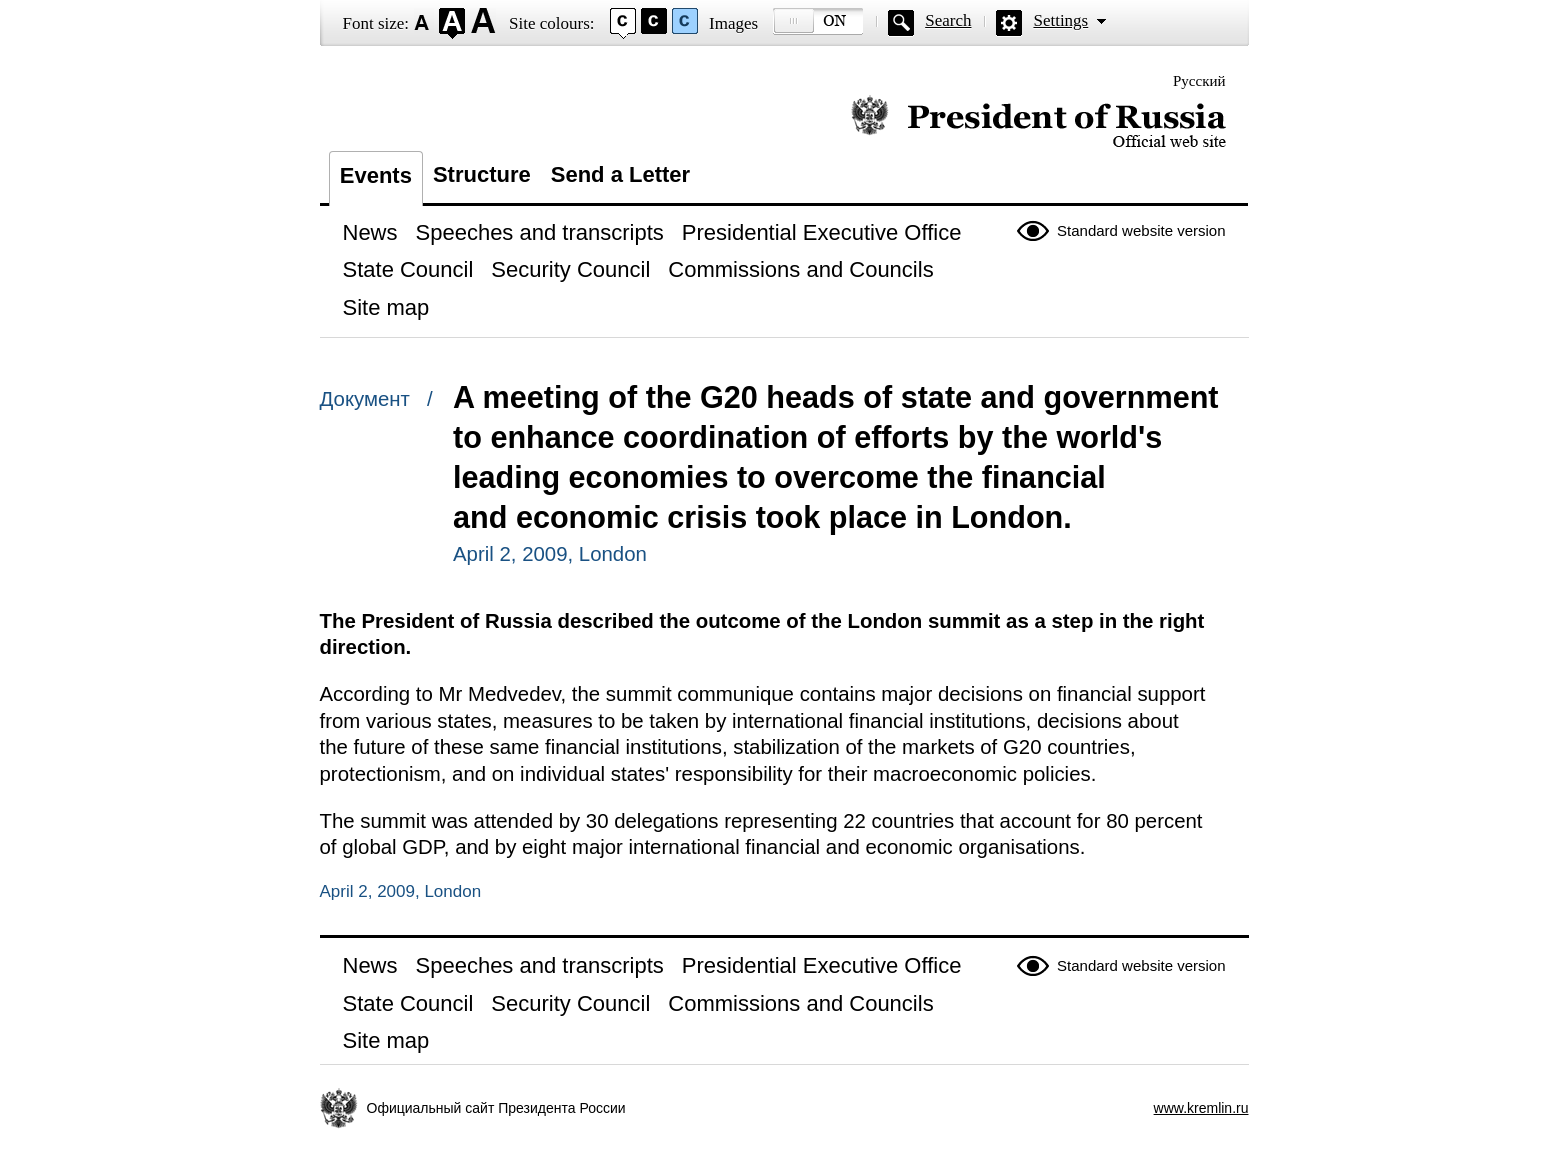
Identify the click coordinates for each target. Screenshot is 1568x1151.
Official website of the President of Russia (1038, 122)
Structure (482, 174)
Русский (1199, 81)
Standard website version (1141, 230)
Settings (1060, 20)
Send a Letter (620, 174)
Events (376, 175)
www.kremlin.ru (1201, 1108)
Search (948, 20)
